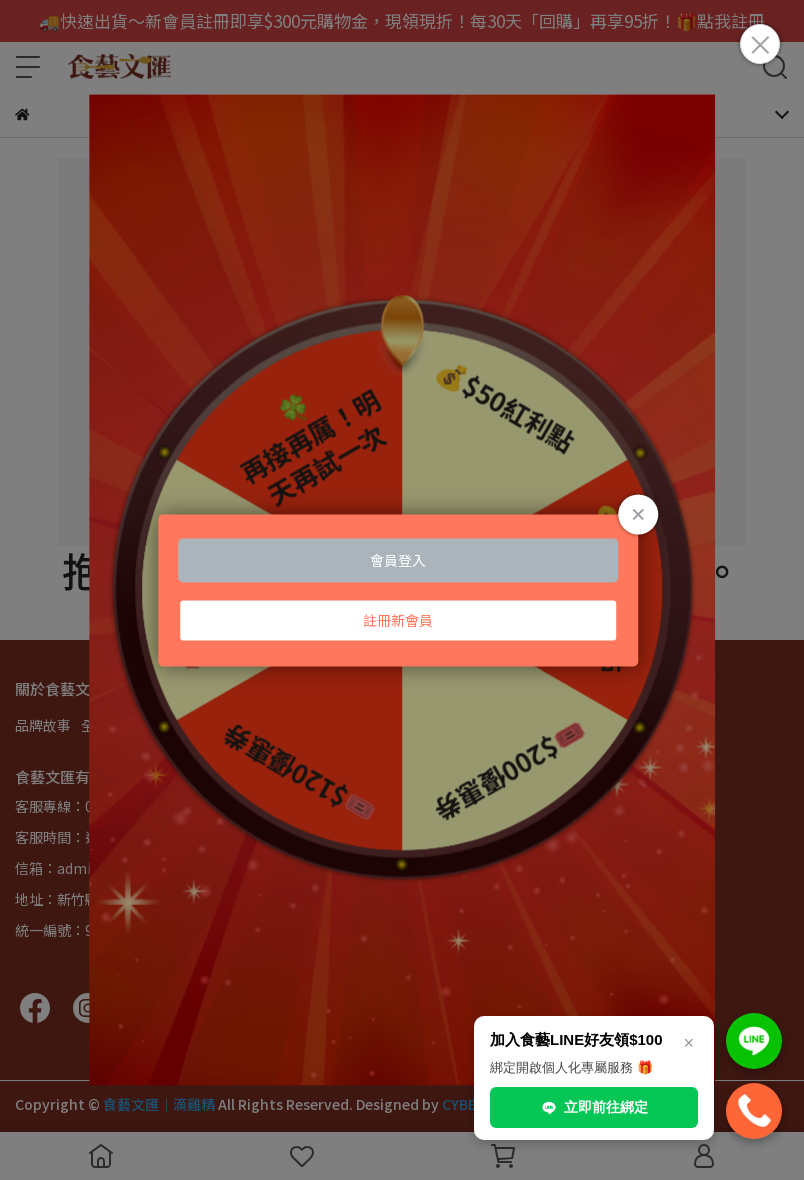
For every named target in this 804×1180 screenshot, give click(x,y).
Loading (402, 589)
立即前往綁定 (594, 1108)
